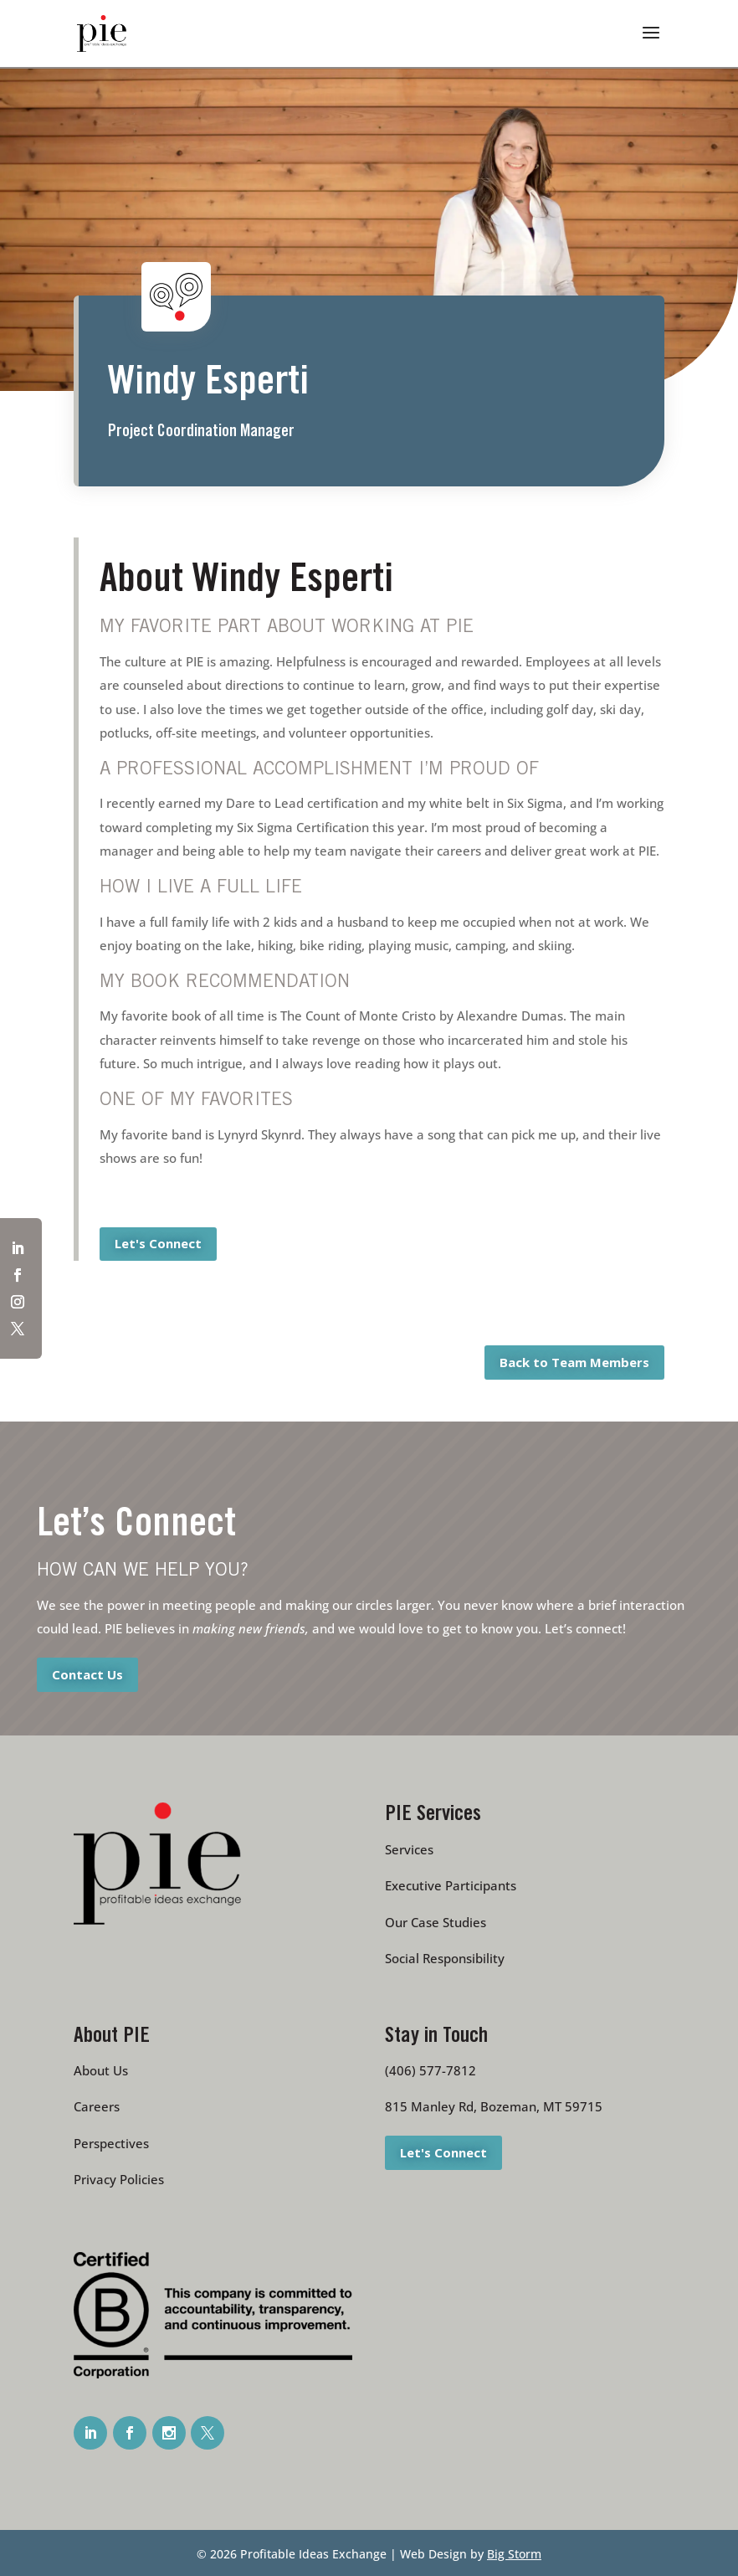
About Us (101, 2070)
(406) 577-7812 (430, 2070)
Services (409, 1849)
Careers (97, 2106)
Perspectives (111, 2143)
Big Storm (514, 2554)
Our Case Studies (435, 1922)
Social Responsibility (445, 1958)
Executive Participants (450, 1885)
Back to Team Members (574, 1362)
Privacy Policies (119, 2179)
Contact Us (87, 1673)
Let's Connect (158, 1243)
